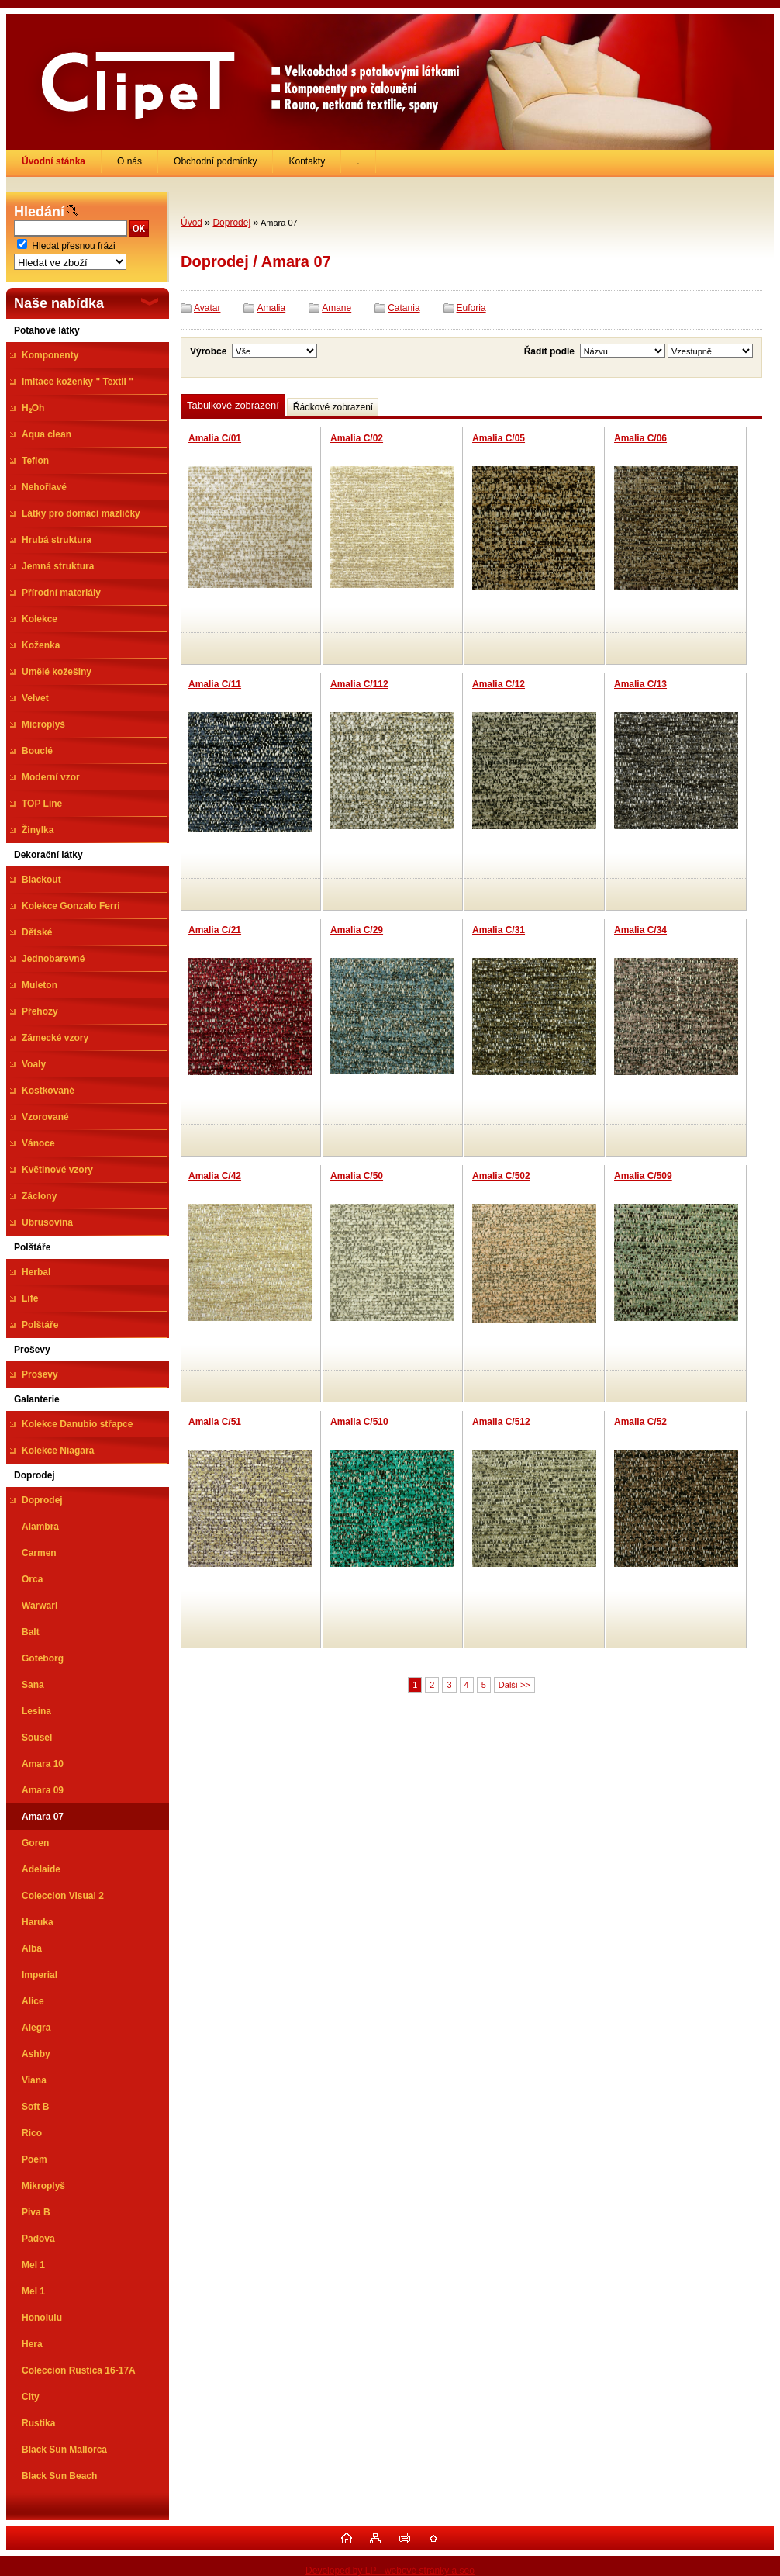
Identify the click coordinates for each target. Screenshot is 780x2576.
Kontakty (306, 161)
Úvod (191, 222)
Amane (336, 308)
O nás (129, 161)
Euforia (471, 308)
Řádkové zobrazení (333, 407)
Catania (403, 308)
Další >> (514, 1684)
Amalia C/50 (356, 1175)
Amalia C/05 (498, 438)
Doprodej (231, 222)
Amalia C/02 (356, 438)
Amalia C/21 (214, 930)
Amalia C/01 (214, 438)
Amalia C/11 (214, 684)
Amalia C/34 (640, 930)
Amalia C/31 (498, 930)
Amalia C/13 (640, 684)
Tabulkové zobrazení (233, 405)
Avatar (207, 308)
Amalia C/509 (643, 1175)
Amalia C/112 (359, 684)
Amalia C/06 (640, 438)
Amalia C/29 (356, 930)
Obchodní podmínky (215, 161)
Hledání (39, 212)
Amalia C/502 (501, 1175)
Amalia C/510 (359, 1421)
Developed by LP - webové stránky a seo (390, 2570)
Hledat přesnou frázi (73, 245)
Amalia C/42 (214, 1175)
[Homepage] (54, 161)
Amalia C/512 (501, 1421)
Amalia (271, 308)
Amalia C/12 (498, 684)
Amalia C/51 (214, 1421)
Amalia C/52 (640, 1421)
